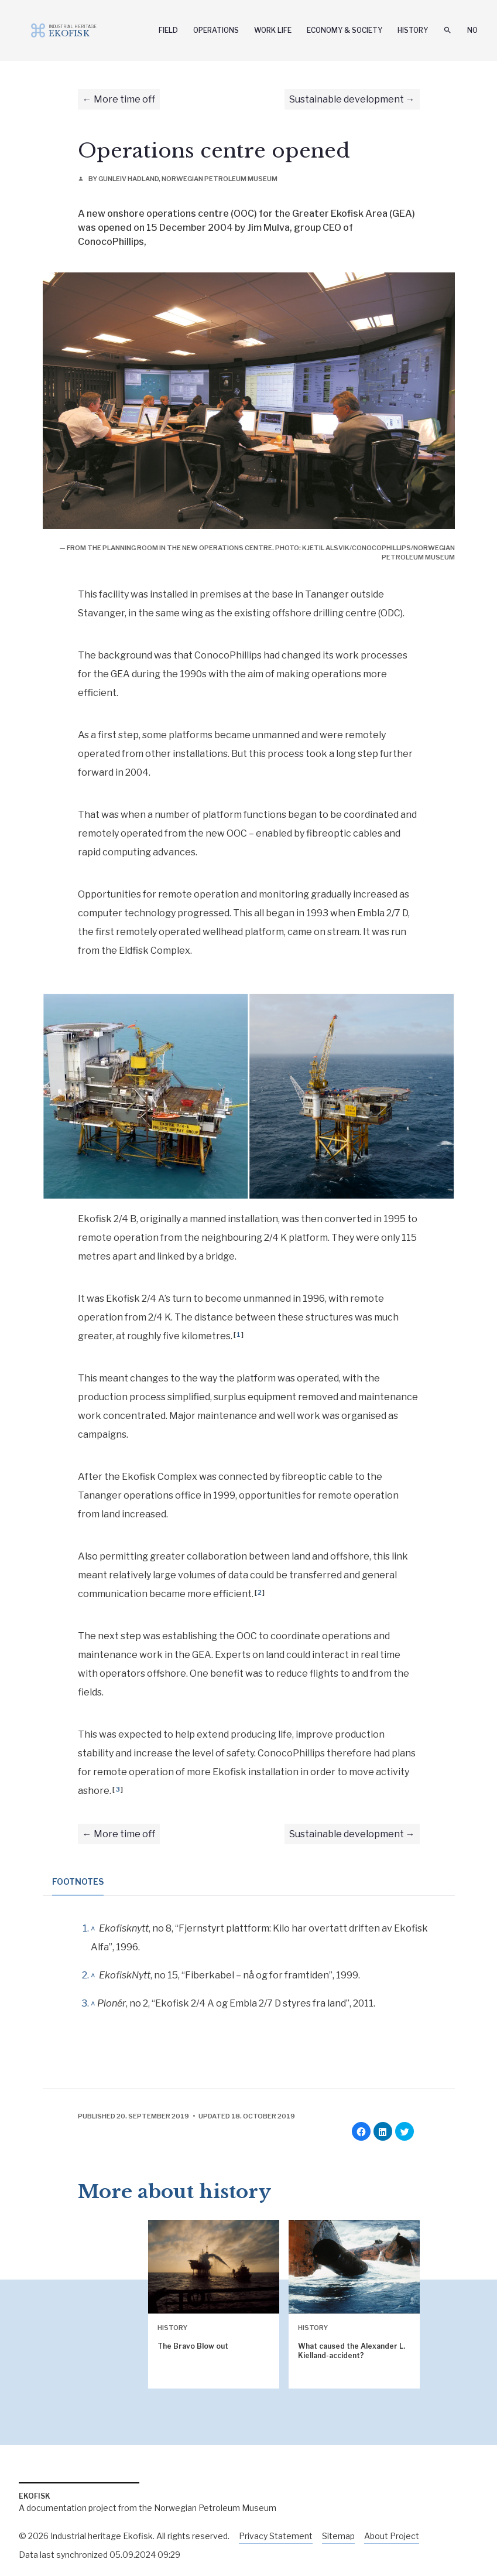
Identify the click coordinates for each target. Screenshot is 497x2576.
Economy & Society (344, 30)
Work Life (273, 30)
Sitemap (338, 2536)
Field (168, 30)
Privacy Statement (276, 2536)
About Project (391, 2536)
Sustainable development (346, 99)
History (412, 30)
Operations (216, 30)
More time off (124, 99)
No (472, 30)
